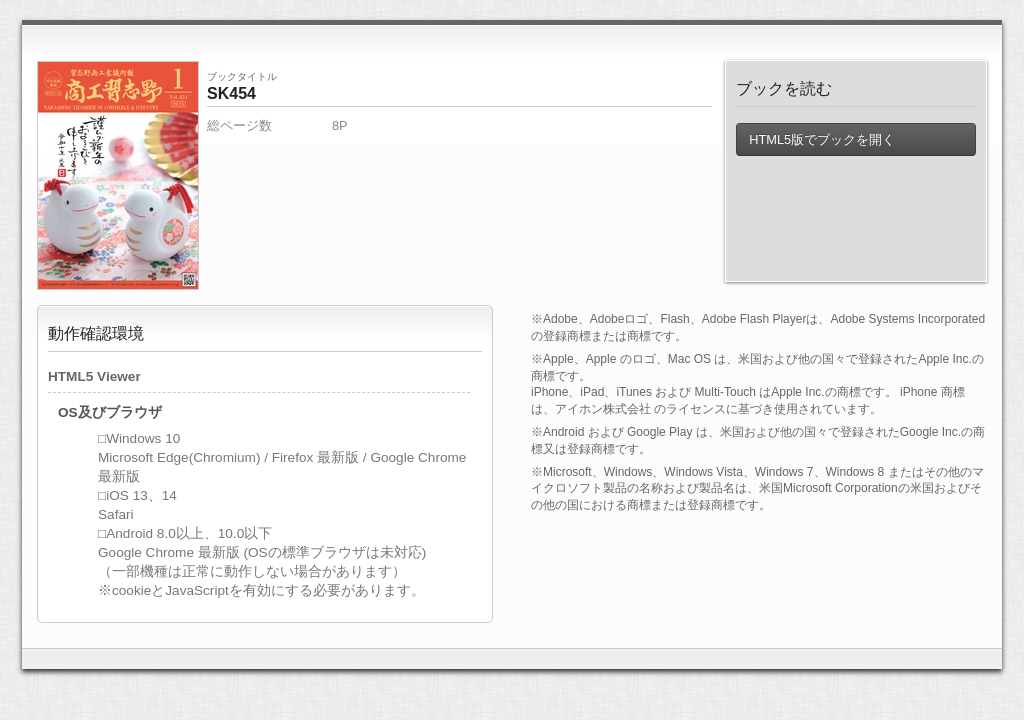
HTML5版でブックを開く (822, 139)
